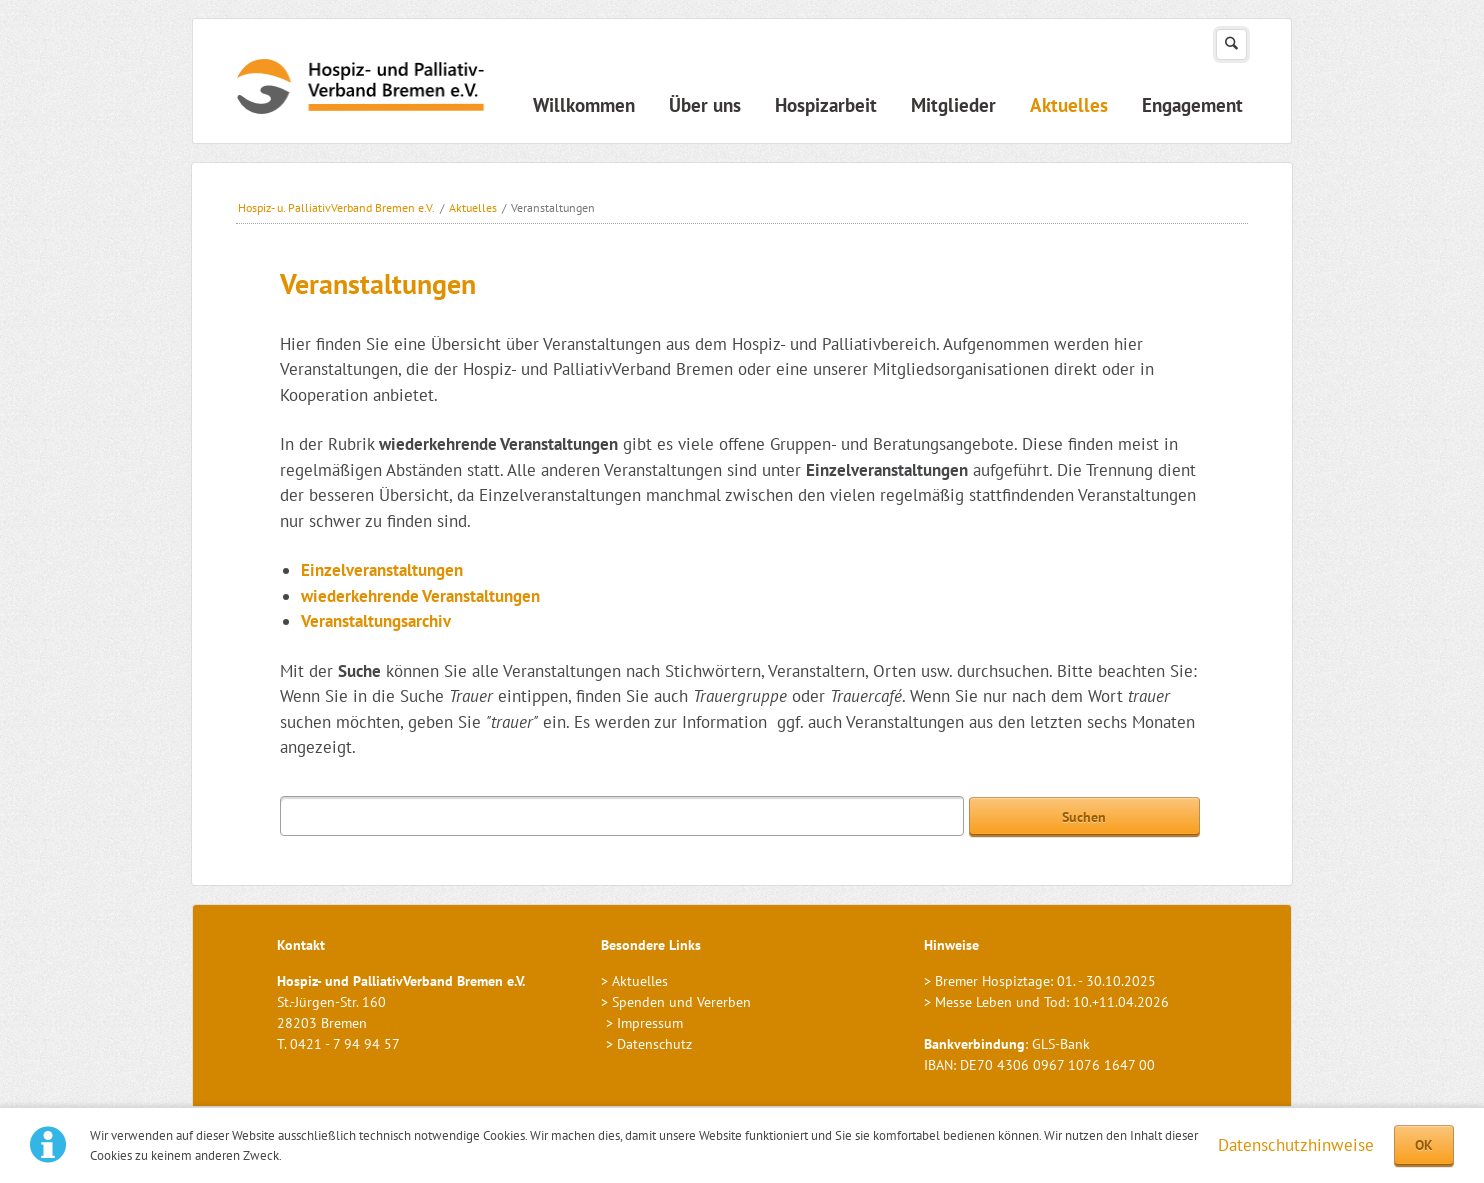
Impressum (650, 1023)
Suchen (1231, 44)
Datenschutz (654, 1044)
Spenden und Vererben (681, 1002)
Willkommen (584, 105)
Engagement (1192, 105)
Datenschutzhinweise (1296, 1145)
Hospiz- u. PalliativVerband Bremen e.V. (336, 207)
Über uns (705, 105)
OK (1424, 1145)
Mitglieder (953, 105)
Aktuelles (1069, 105)
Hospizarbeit (826, 105)
